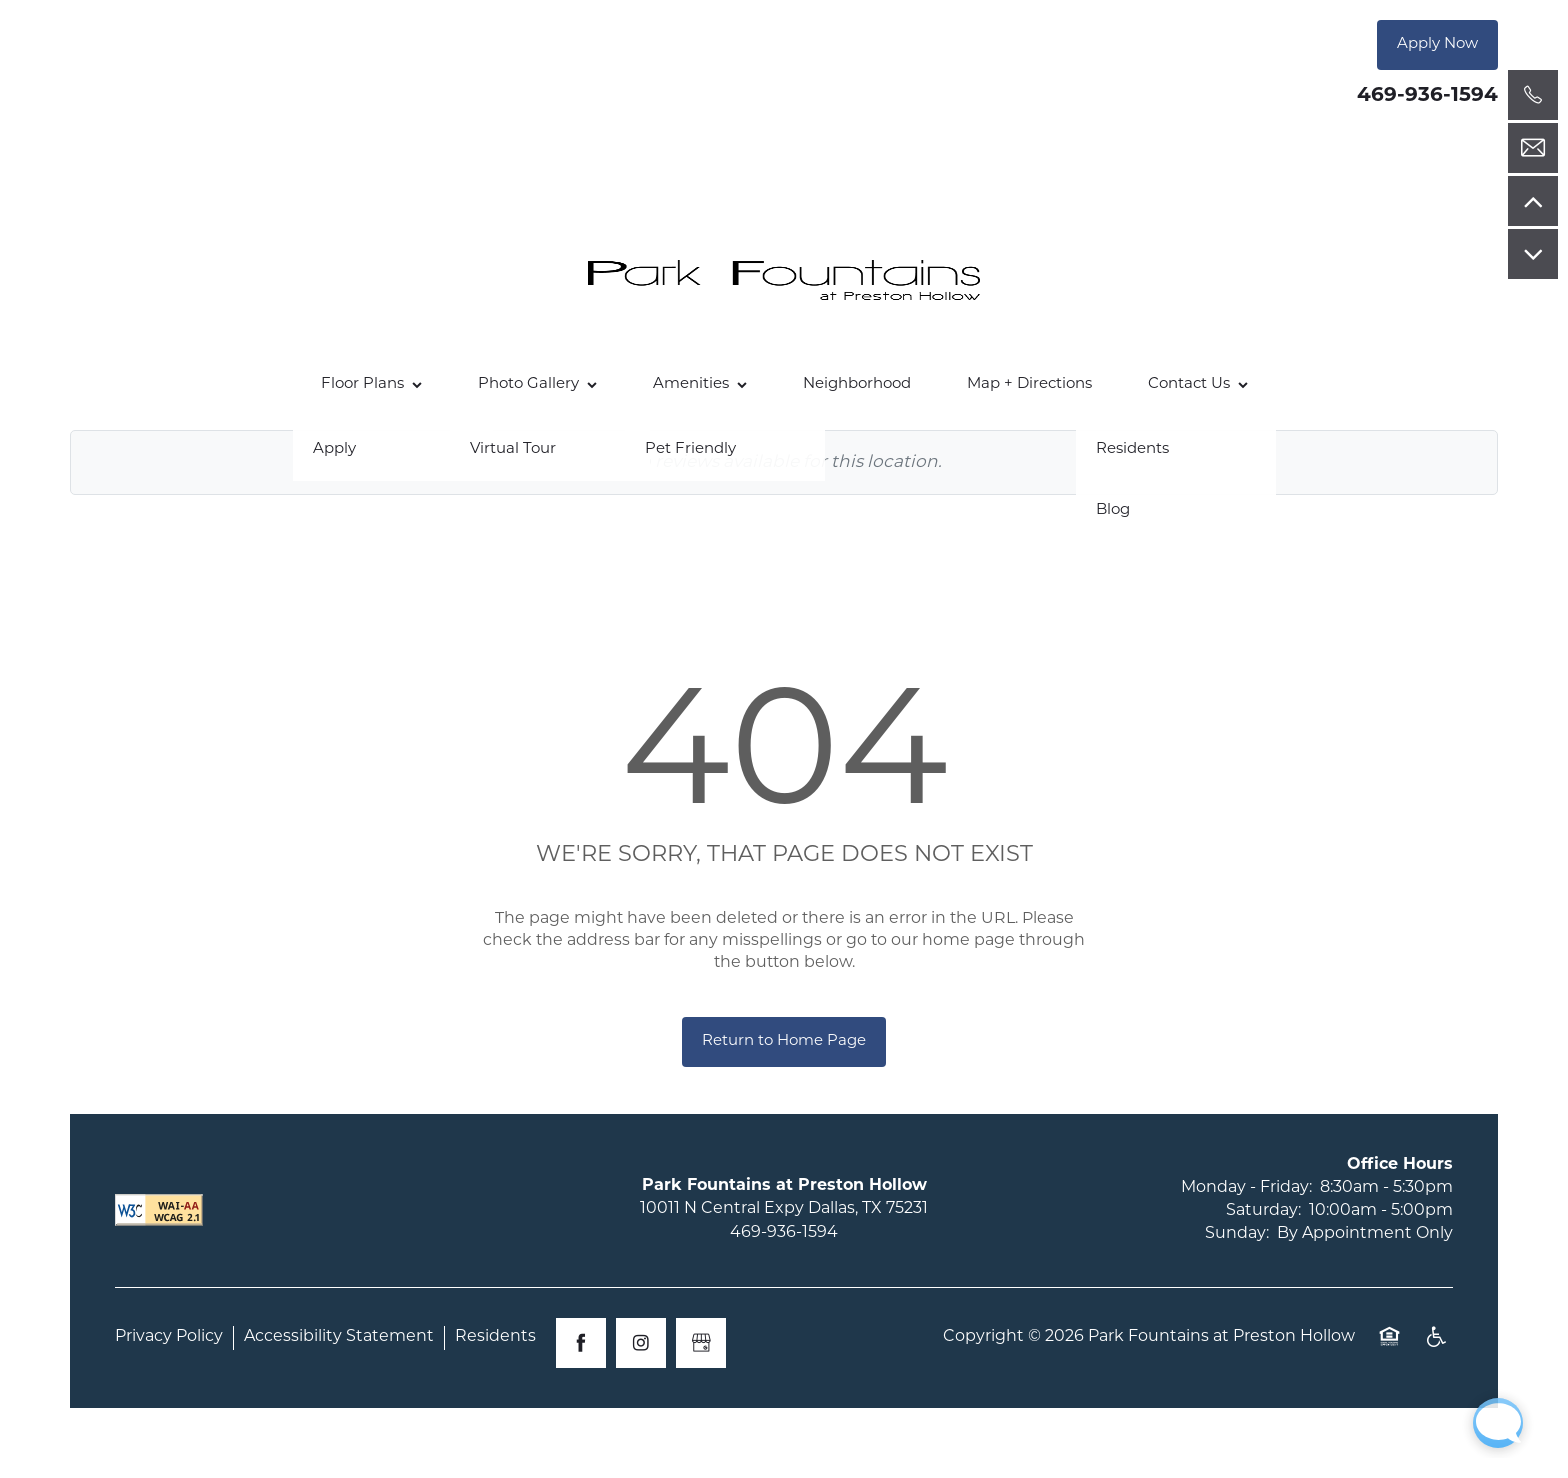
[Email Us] (1533, 148)
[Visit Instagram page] (641, 1343)
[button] (1437, 45)
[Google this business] (701, 1343)
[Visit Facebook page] (581, 1343)
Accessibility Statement (339, 1337)
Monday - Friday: (1246, 1188)
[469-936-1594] (1533, 95)
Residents (495, 1337)
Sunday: (1237, 1234)
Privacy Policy (169, 1337)
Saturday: (1263, 1211)
